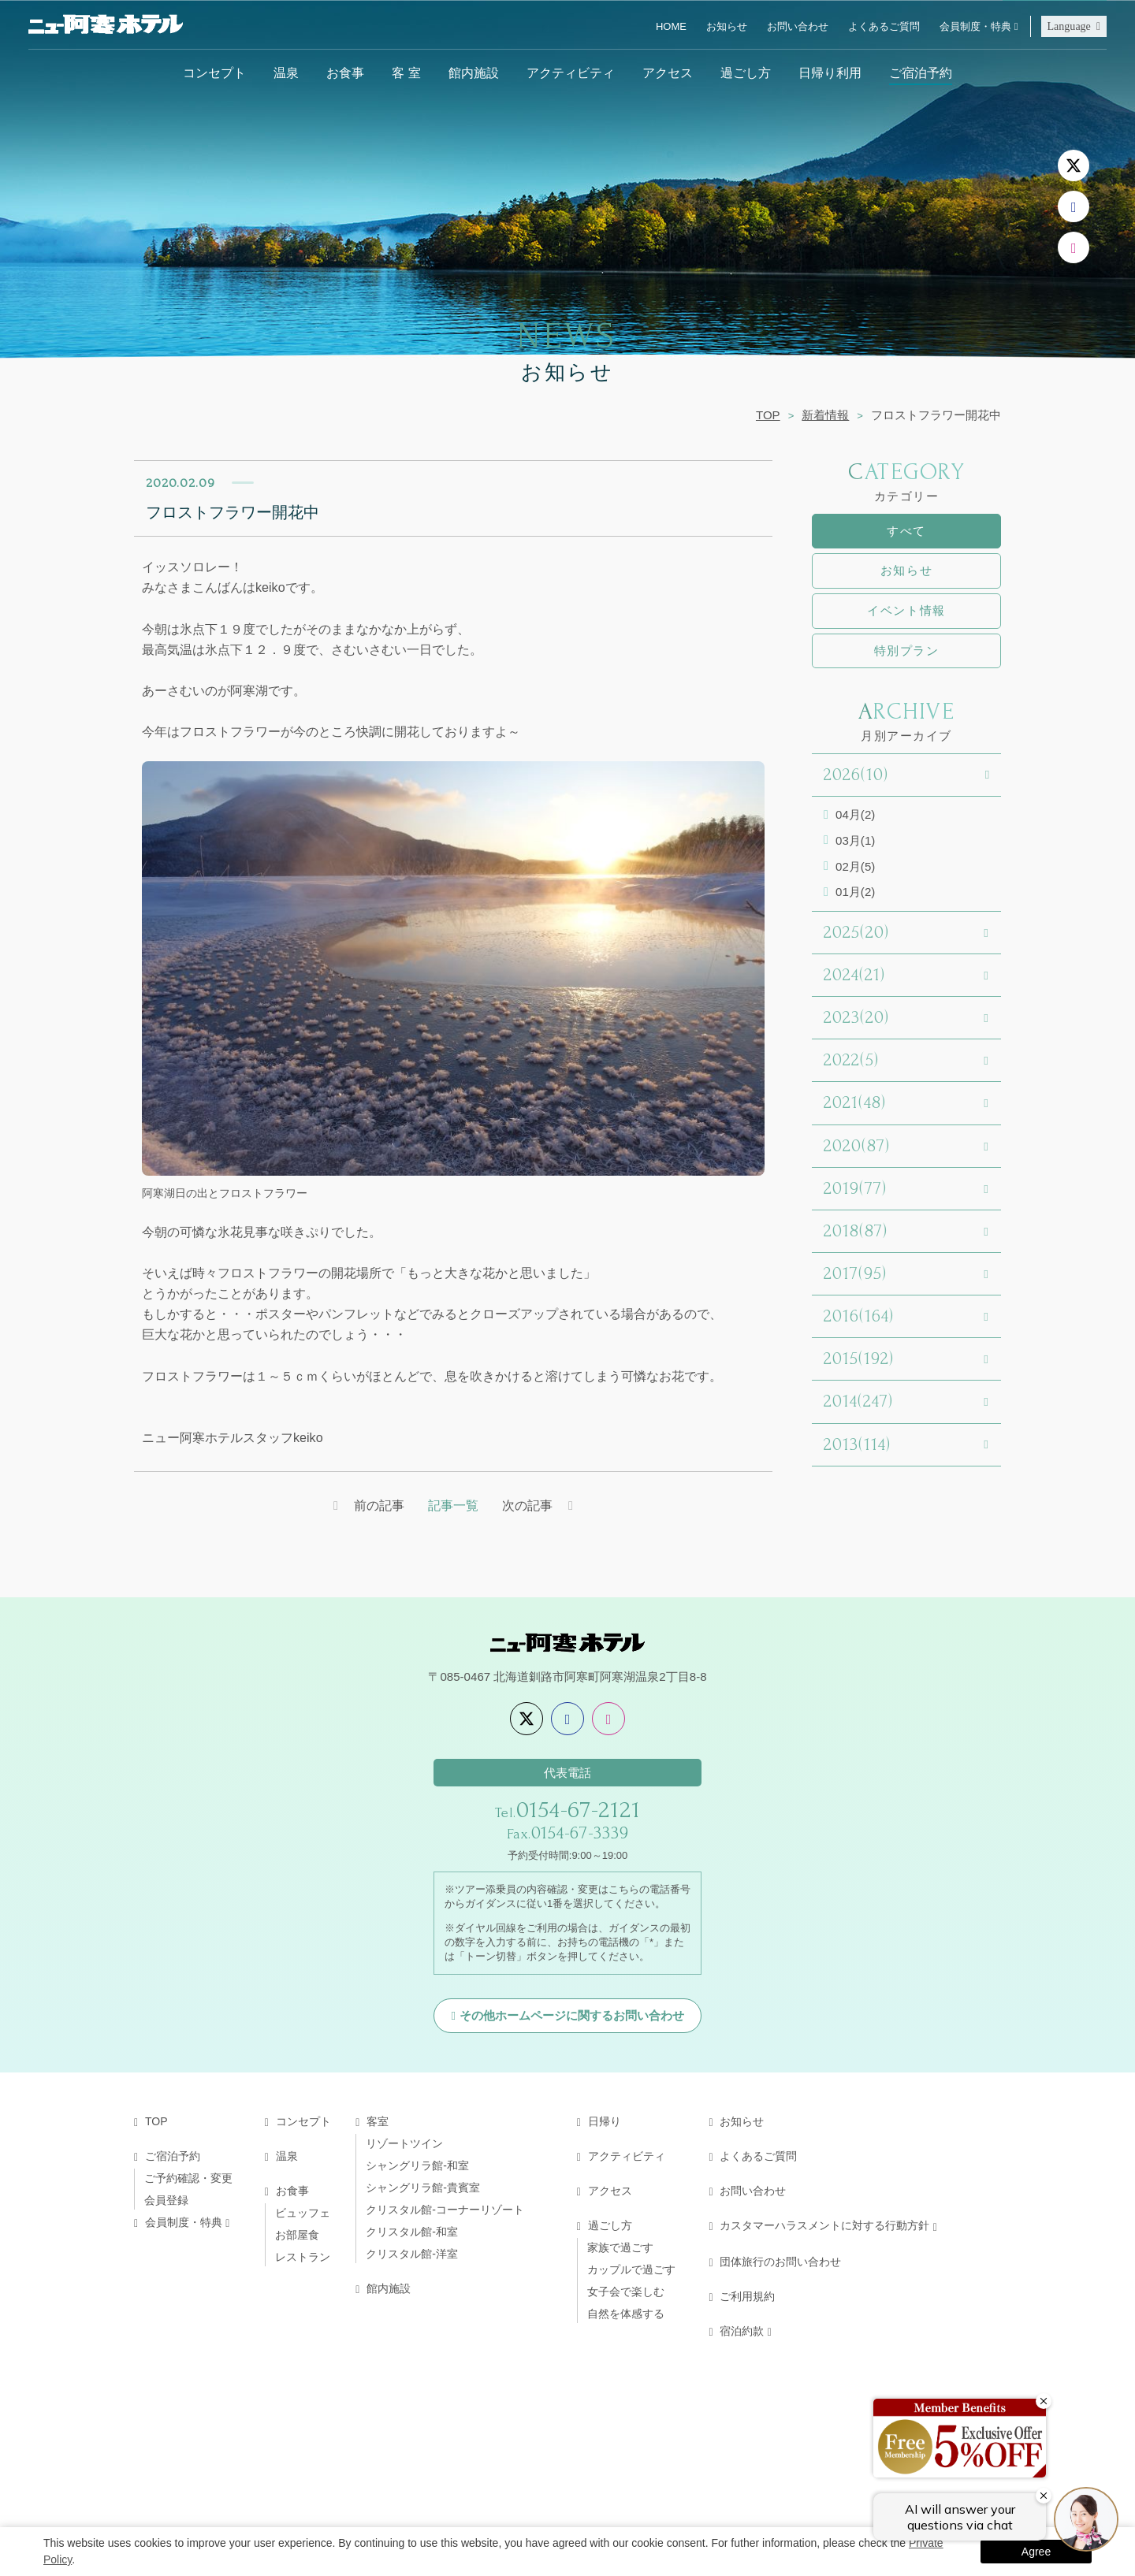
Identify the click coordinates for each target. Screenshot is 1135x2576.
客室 (378, 2123)
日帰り (604, 2123)
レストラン (302, 2258)
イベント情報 (906, 610)
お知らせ (726, 26)
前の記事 (378, 1506)
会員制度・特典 (975, 26)
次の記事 (528, 1506)
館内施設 (473, 72)
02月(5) (855, 866)
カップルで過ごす (631, 2271)
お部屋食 (297, 2236)
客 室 (406, 72)
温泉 (286, 72)
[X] (1073, 165)
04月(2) (855, 814)
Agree (1036, 2551)
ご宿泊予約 (920, 72)
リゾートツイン (404, 2145)
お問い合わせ (797, 26)
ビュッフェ (302, 2214)
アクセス (667, 72)
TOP (768, 415)
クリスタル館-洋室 (412, 2255)
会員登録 (166, 2201)
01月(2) (855, 891)
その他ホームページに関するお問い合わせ (572, 2017)
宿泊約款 (742, 2332)
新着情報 (825, 415)
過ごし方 (745, 72)
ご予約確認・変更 (188, 2179)
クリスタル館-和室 (412, 2233)
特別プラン (907, 650)
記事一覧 (453, 1506)
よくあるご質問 (884, 26)
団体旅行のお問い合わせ (780, 2263)
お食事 (345, 72)
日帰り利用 (829, 72)
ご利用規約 (747, 2298)
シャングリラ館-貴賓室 (423, 2189)
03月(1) (855, 840)
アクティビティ (571, 72)
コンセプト (214, 72)
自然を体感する (625, 2315)
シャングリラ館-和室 (417, 2167)
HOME (671, 26)
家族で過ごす (620, 2249)
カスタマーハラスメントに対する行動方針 (824, 2227)
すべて (906, 530)
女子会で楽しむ (625, 2293)
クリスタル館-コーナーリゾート (445, 2211)
